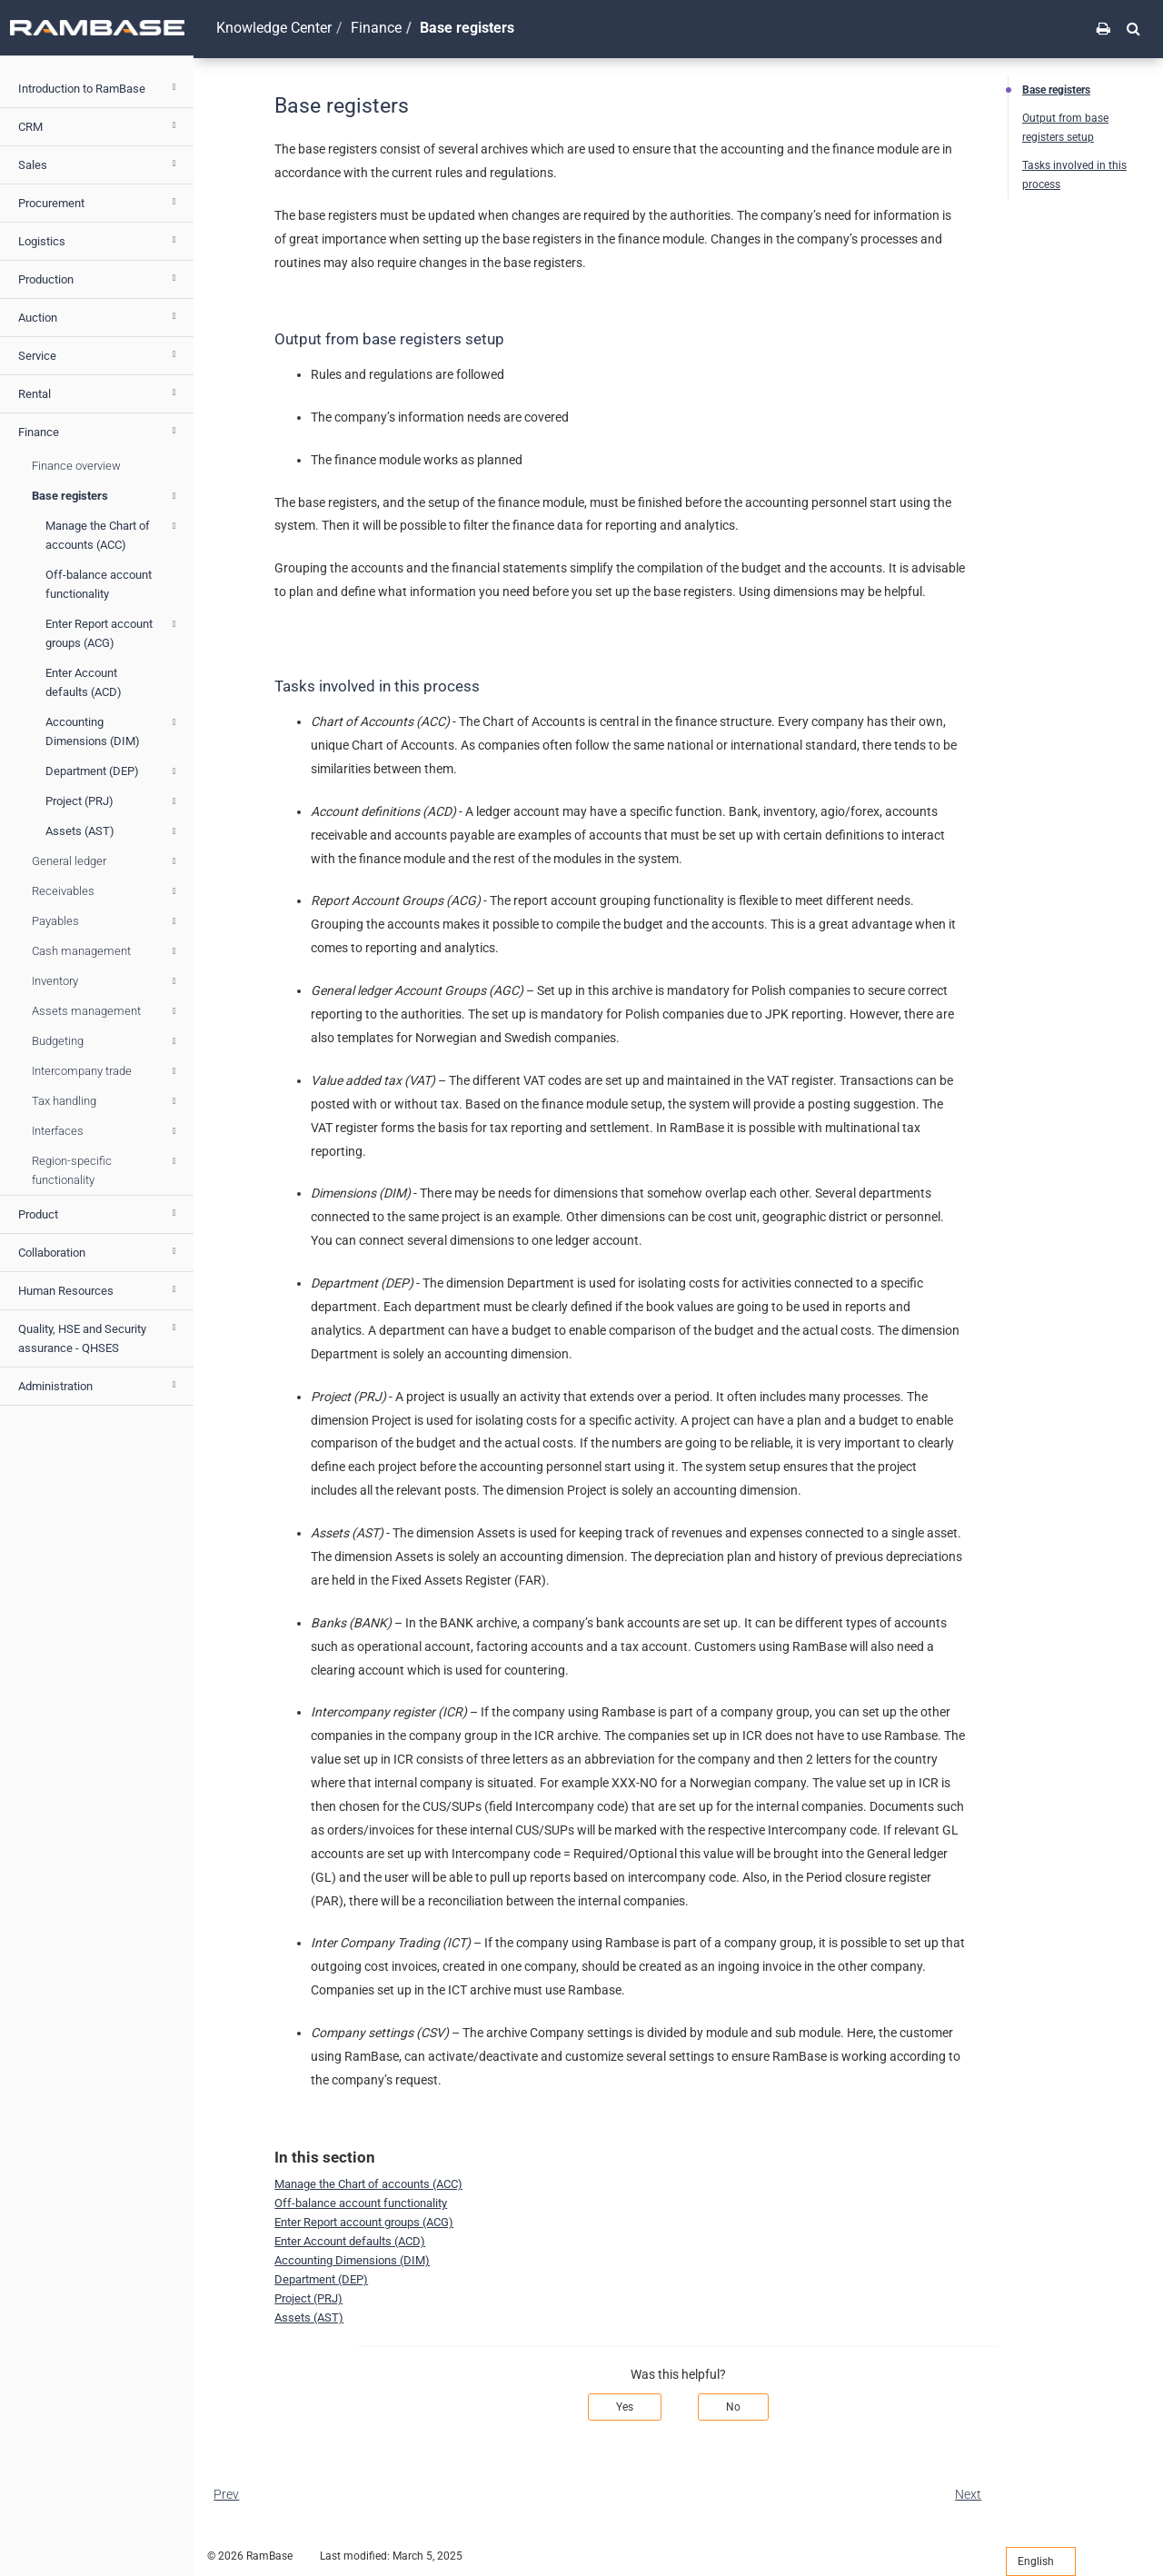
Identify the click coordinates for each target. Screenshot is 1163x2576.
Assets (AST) (113, 831)
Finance (99, 431)
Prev (226, 2494)
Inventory (106, 981)
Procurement (99, 202)
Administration (99, 1385)
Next (968, 2494)
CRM (99, 125)
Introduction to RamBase (99, 87)
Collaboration (99, 1251)
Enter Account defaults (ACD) (83, 682)
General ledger (106, 861)
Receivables (106, 891)
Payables (106, 921)
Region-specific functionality (106, 1169)
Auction (99, 316)
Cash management (106, 951)
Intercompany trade (106, 1071)
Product (99, 1213)
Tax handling (106, 1101)
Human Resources (99, 1289)
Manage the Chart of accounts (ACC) (113, 534)
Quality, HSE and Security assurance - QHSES (99, 1336)
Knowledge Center (274, 27)
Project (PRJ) (113, 801)
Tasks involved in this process (1074, 175)
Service (99, 354)
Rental (99, 393)
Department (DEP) (113, 771)
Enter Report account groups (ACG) (113, 632)
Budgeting (106, 1041)
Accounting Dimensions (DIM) (113, 730)
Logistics (99, 240)
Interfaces (106, 1131)
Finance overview (76, 465)
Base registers (106, 496)
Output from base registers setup (1065, 128)
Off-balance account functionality (98, 584)
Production (99, 278)
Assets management (106, 1011)
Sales (99, 164)
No (733, 2407)
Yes (624, 2407)
